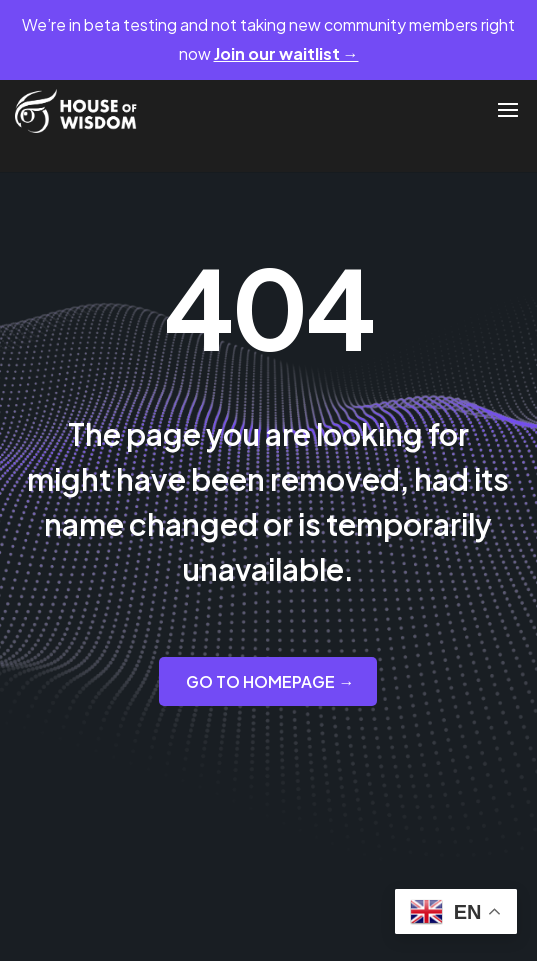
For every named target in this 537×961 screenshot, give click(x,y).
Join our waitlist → (286, 53)
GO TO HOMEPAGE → (270, 681)
